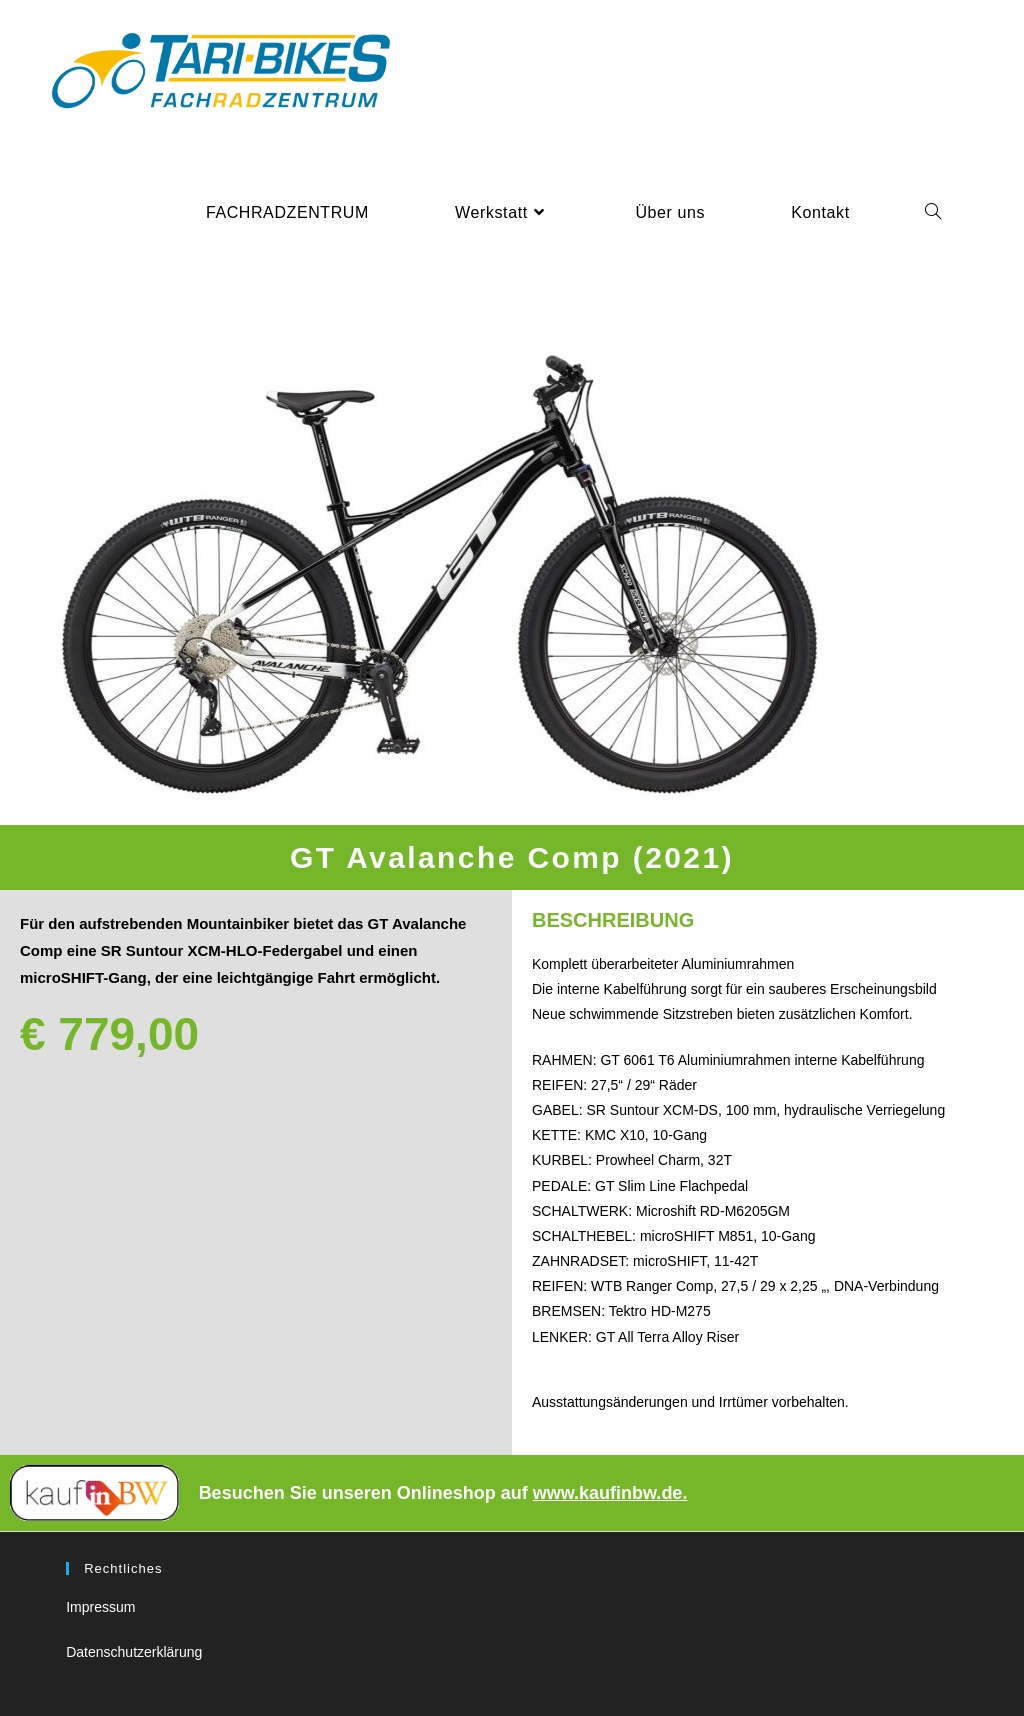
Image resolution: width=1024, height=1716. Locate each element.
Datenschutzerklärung (134, 1652)
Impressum (100, 1607)
